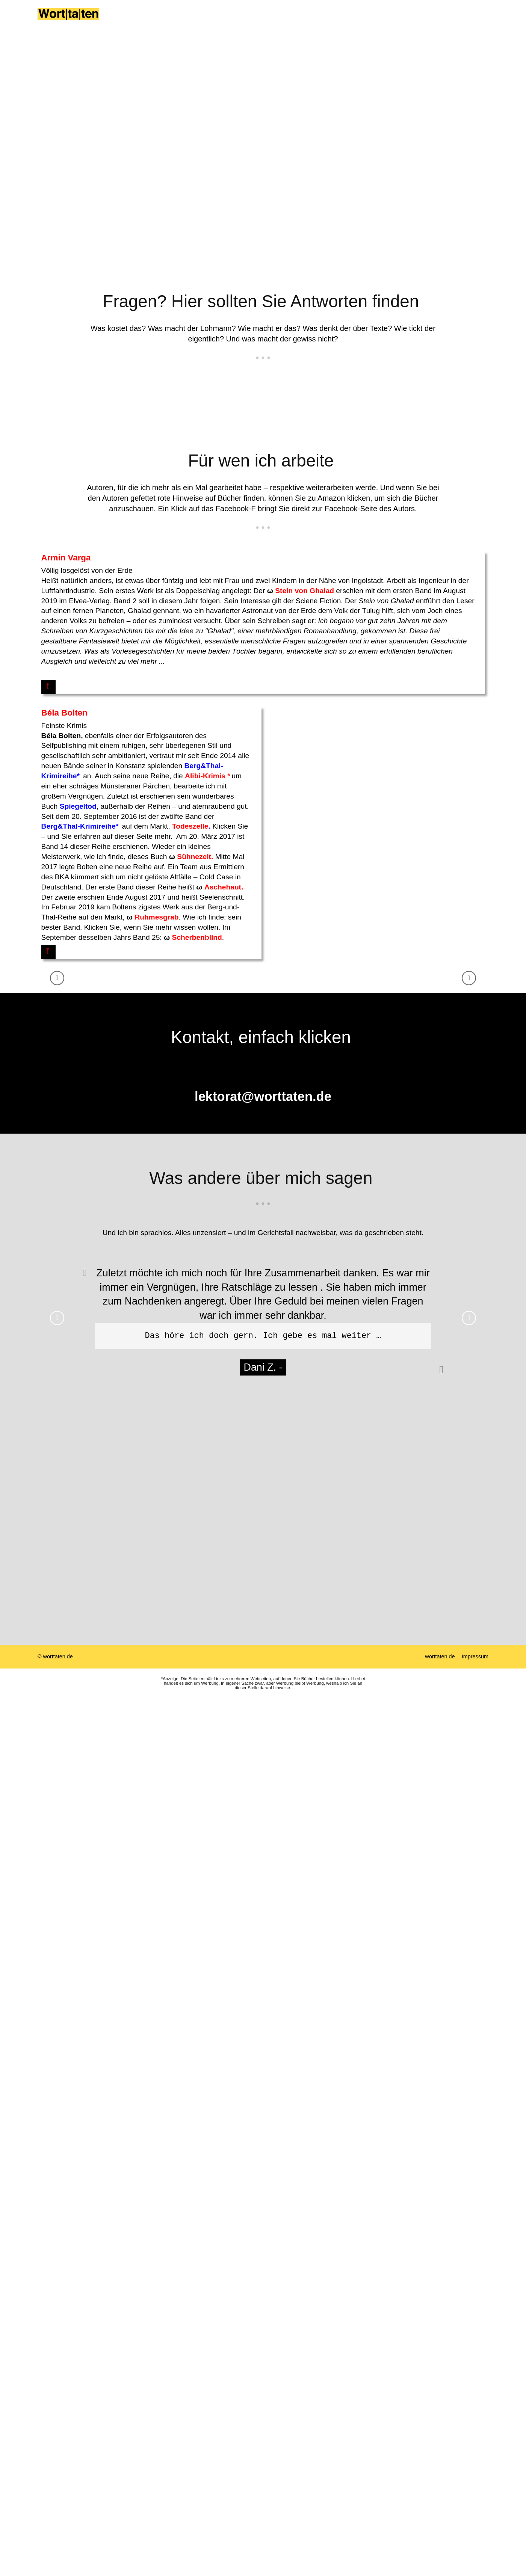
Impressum (475, 1542)
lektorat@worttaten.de (263, 982)
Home (134, 23)
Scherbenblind (426, 782)
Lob (297, 23)
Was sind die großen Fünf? (422, 23)
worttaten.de (440, 1542)
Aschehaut (452, 732)
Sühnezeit (424, 701)
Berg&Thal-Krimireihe (308, 671)
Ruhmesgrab (386, 762)
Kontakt (354, 23)
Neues (322, 23)
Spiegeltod (307, 651)
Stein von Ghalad (124, 611)
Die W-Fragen (218, 23)
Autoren (269, 23)
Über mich (169, 23)
